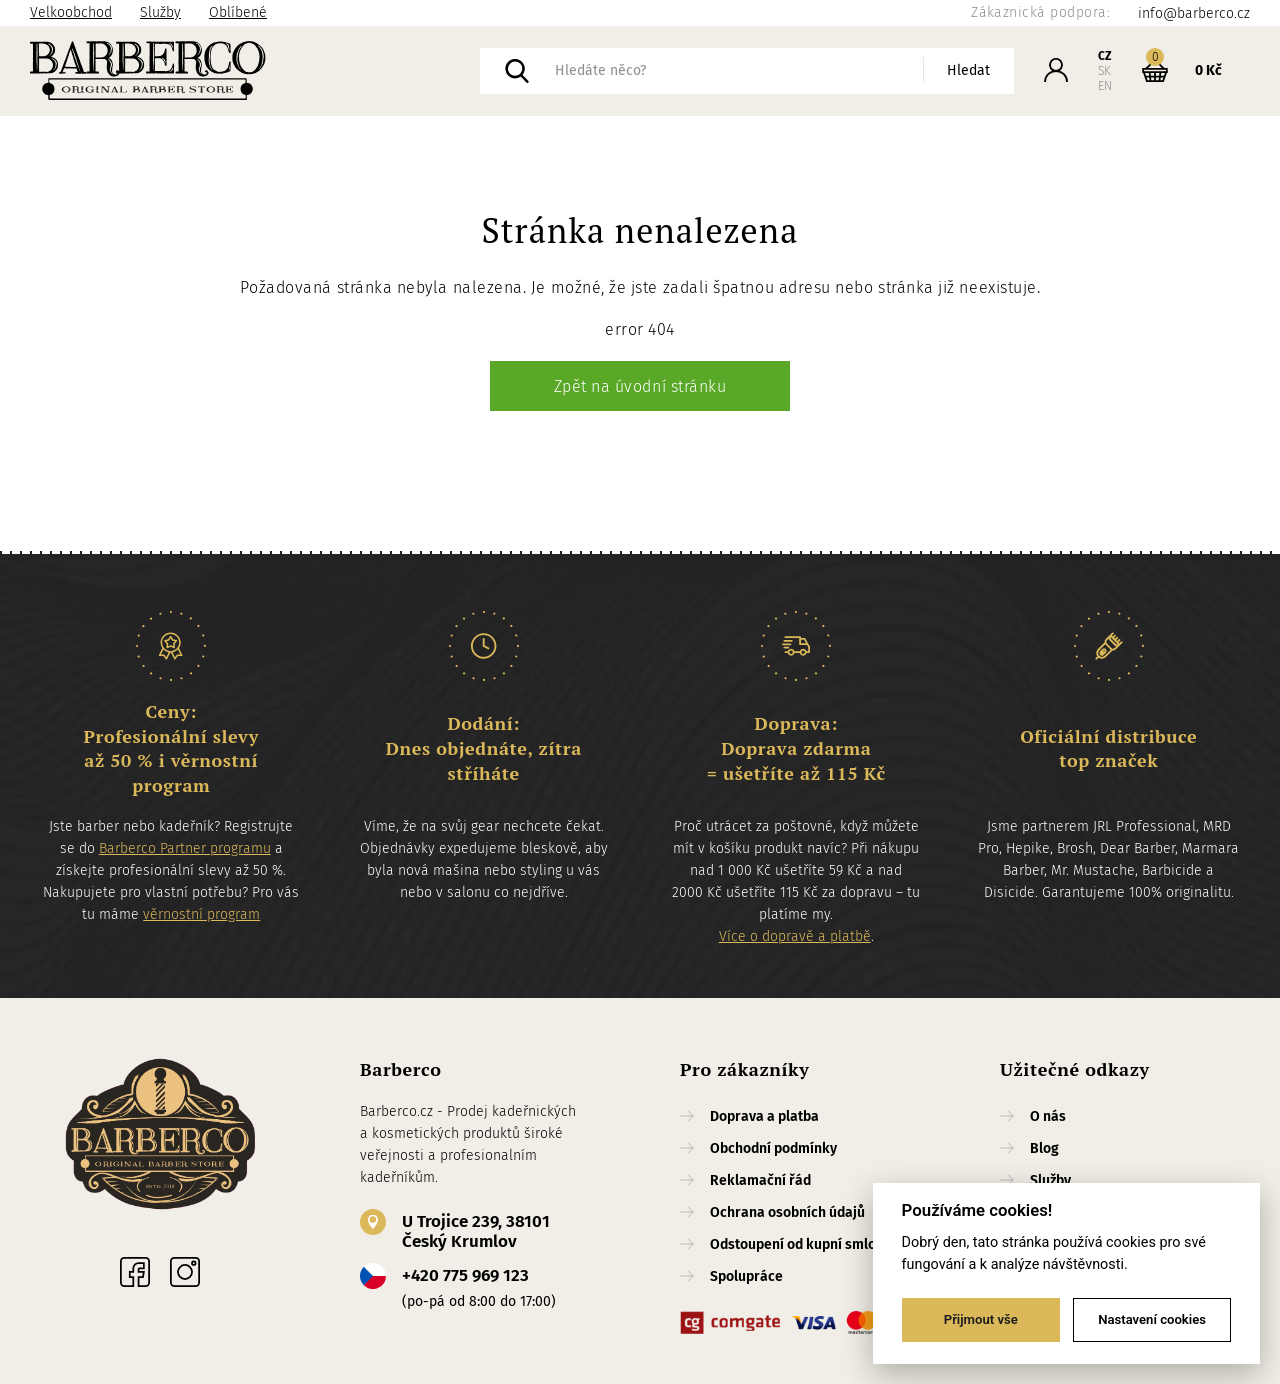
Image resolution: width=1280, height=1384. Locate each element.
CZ (1105, 56)
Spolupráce (746, 1276)
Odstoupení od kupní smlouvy (804, 1244)
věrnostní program (201, 914)
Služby (160, 12)
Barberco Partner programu (185, 848)
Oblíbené (238, 12)
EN (1105, 86)
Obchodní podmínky (773, 1148)
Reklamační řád (760, 1180)
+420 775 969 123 (465, 1275)
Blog (1044, 1148)
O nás (1048, 1116)
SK (1104, 71)
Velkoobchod (71, 12)
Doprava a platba (764, 1116)
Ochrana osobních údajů (787, 1212)
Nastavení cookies (1152, 1319)
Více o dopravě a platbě (795, 936)
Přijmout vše (981, 1319)
